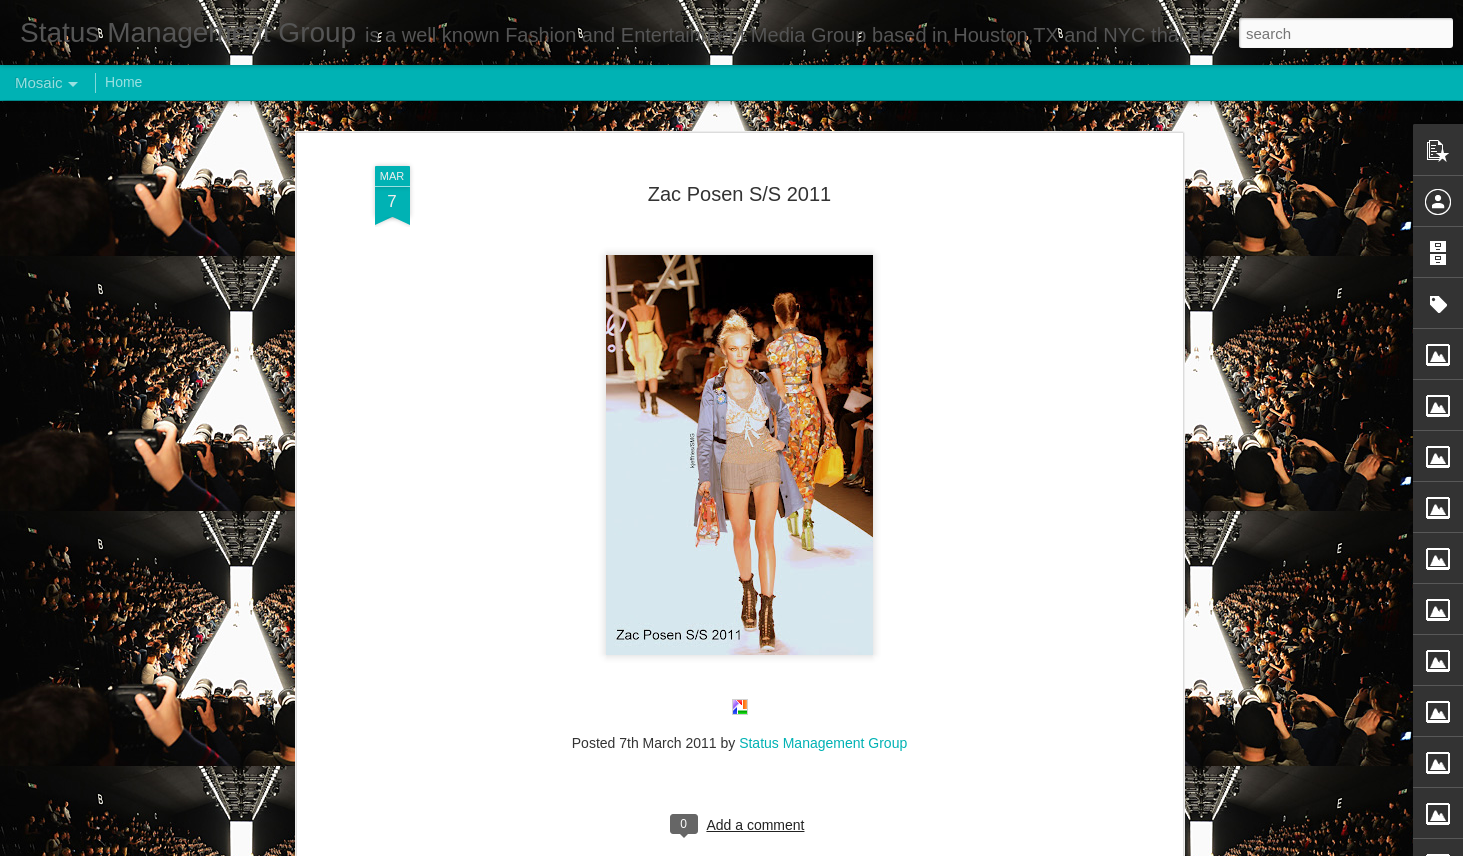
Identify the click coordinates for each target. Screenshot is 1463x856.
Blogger (794, 845)
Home (123, 82)
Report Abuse (852, 845)
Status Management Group (823, 369)
